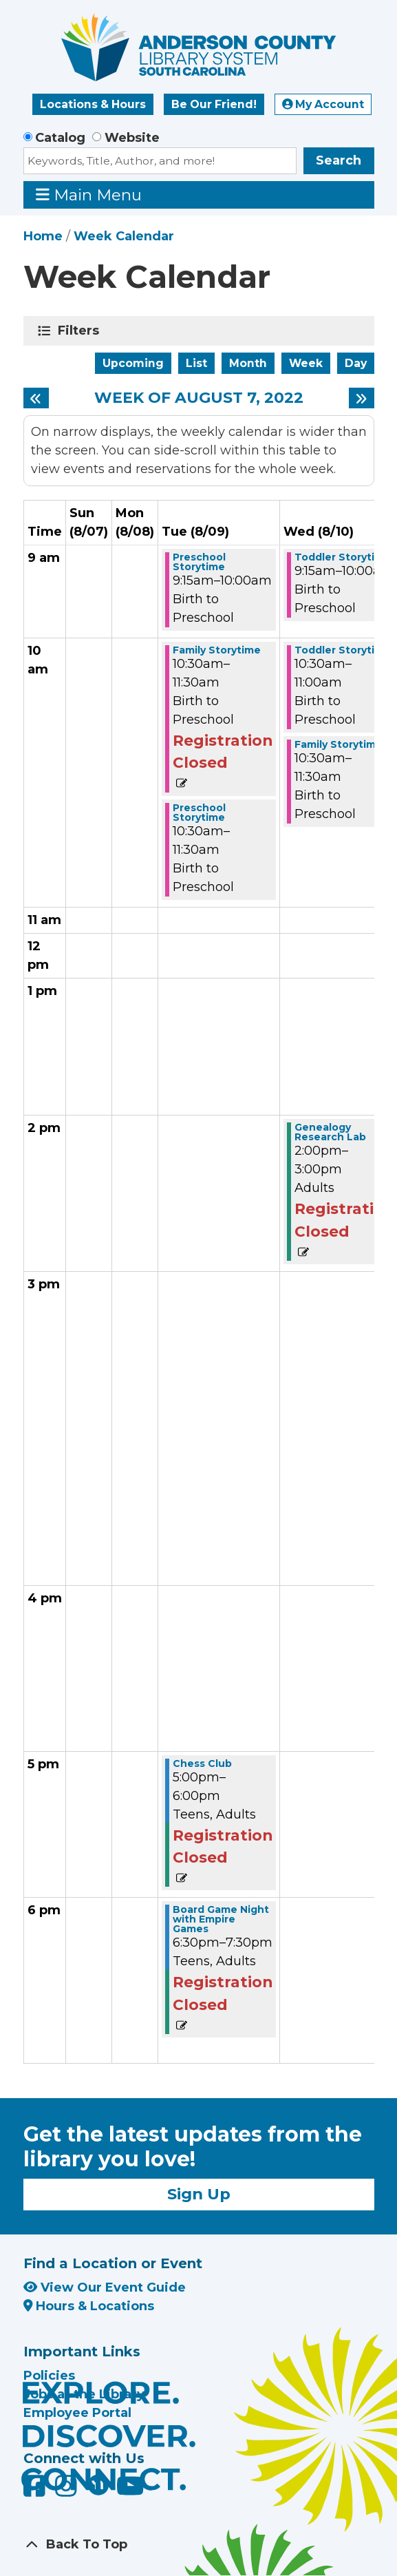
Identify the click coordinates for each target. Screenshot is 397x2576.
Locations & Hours (93, 104)
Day (356, 363)
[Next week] (361, 398)
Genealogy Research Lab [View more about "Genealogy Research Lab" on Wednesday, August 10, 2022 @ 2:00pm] (330, 1132)
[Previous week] (36, 398)
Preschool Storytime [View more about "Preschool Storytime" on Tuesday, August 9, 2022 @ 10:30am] (199, 812)
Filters (81, 330)
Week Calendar (124, 236)
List (196, 363)
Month (248, 363)
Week (306, 363)
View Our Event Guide (104, 2287)
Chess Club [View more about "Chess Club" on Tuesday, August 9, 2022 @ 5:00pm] (202, 1763)
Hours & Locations (89, 2306)
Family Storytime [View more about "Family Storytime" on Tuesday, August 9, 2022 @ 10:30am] (217, 650)
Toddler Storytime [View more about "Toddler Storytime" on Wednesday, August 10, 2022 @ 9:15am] (342, 557)
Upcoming (133, 363)
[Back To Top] (198, 2545)
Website (132, 137)
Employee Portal (77, 2412)
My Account (323, 104)
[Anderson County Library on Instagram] (68, 2490)
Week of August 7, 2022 (198, 398)
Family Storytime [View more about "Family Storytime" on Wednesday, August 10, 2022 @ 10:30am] (338, 744)
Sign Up (198, 2193)
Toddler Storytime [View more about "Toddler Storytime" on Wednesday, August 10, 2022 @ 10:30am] (342, 650)
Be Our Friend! (214, 104)
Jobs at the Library (83, 2394)
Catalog (60, 137)
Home (43, 236)
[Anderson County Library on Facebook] (36, 2490)
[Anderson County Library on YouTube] (130, 2490)
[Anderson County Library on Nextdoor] (98, 2484)
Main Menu (89, 195)
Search (338, 160)
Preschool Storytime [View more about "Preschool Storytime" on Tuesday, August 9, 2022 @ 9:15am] (199, 562)
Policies (49, 2375)
